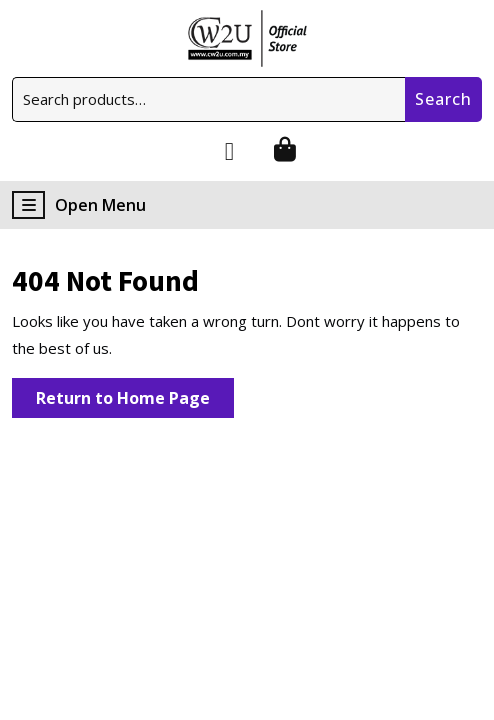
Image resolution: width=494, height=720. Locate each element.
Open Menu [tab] (79, 205)
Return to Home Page (135, 401)
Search (443, 99)
